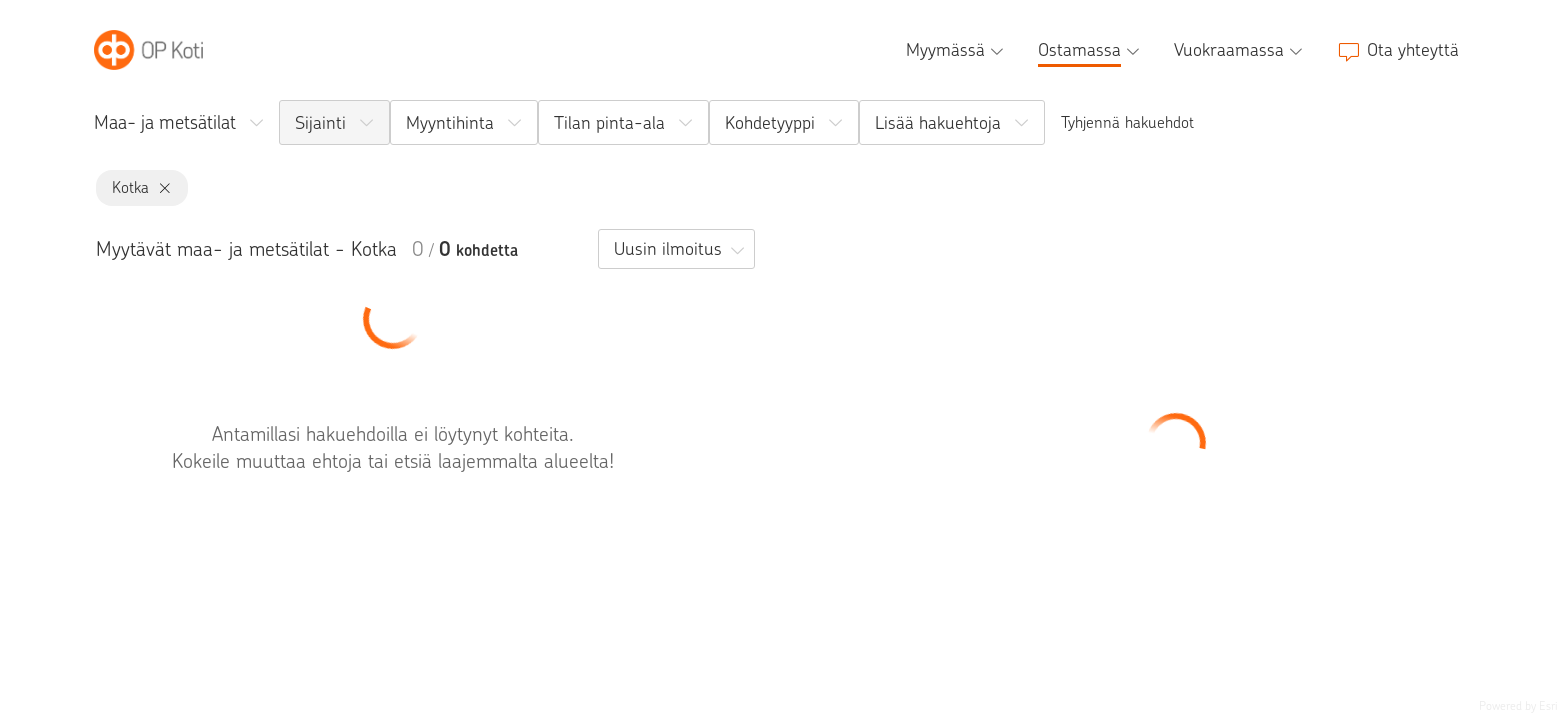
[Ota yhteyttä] (1398, 50)
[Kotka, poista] (160, 188)
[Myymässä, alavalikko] (957, 50)
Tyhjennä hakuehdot (1127, 122)
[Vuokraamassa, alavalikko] (1240, 50)
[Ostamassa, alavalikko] (1091, 50)
